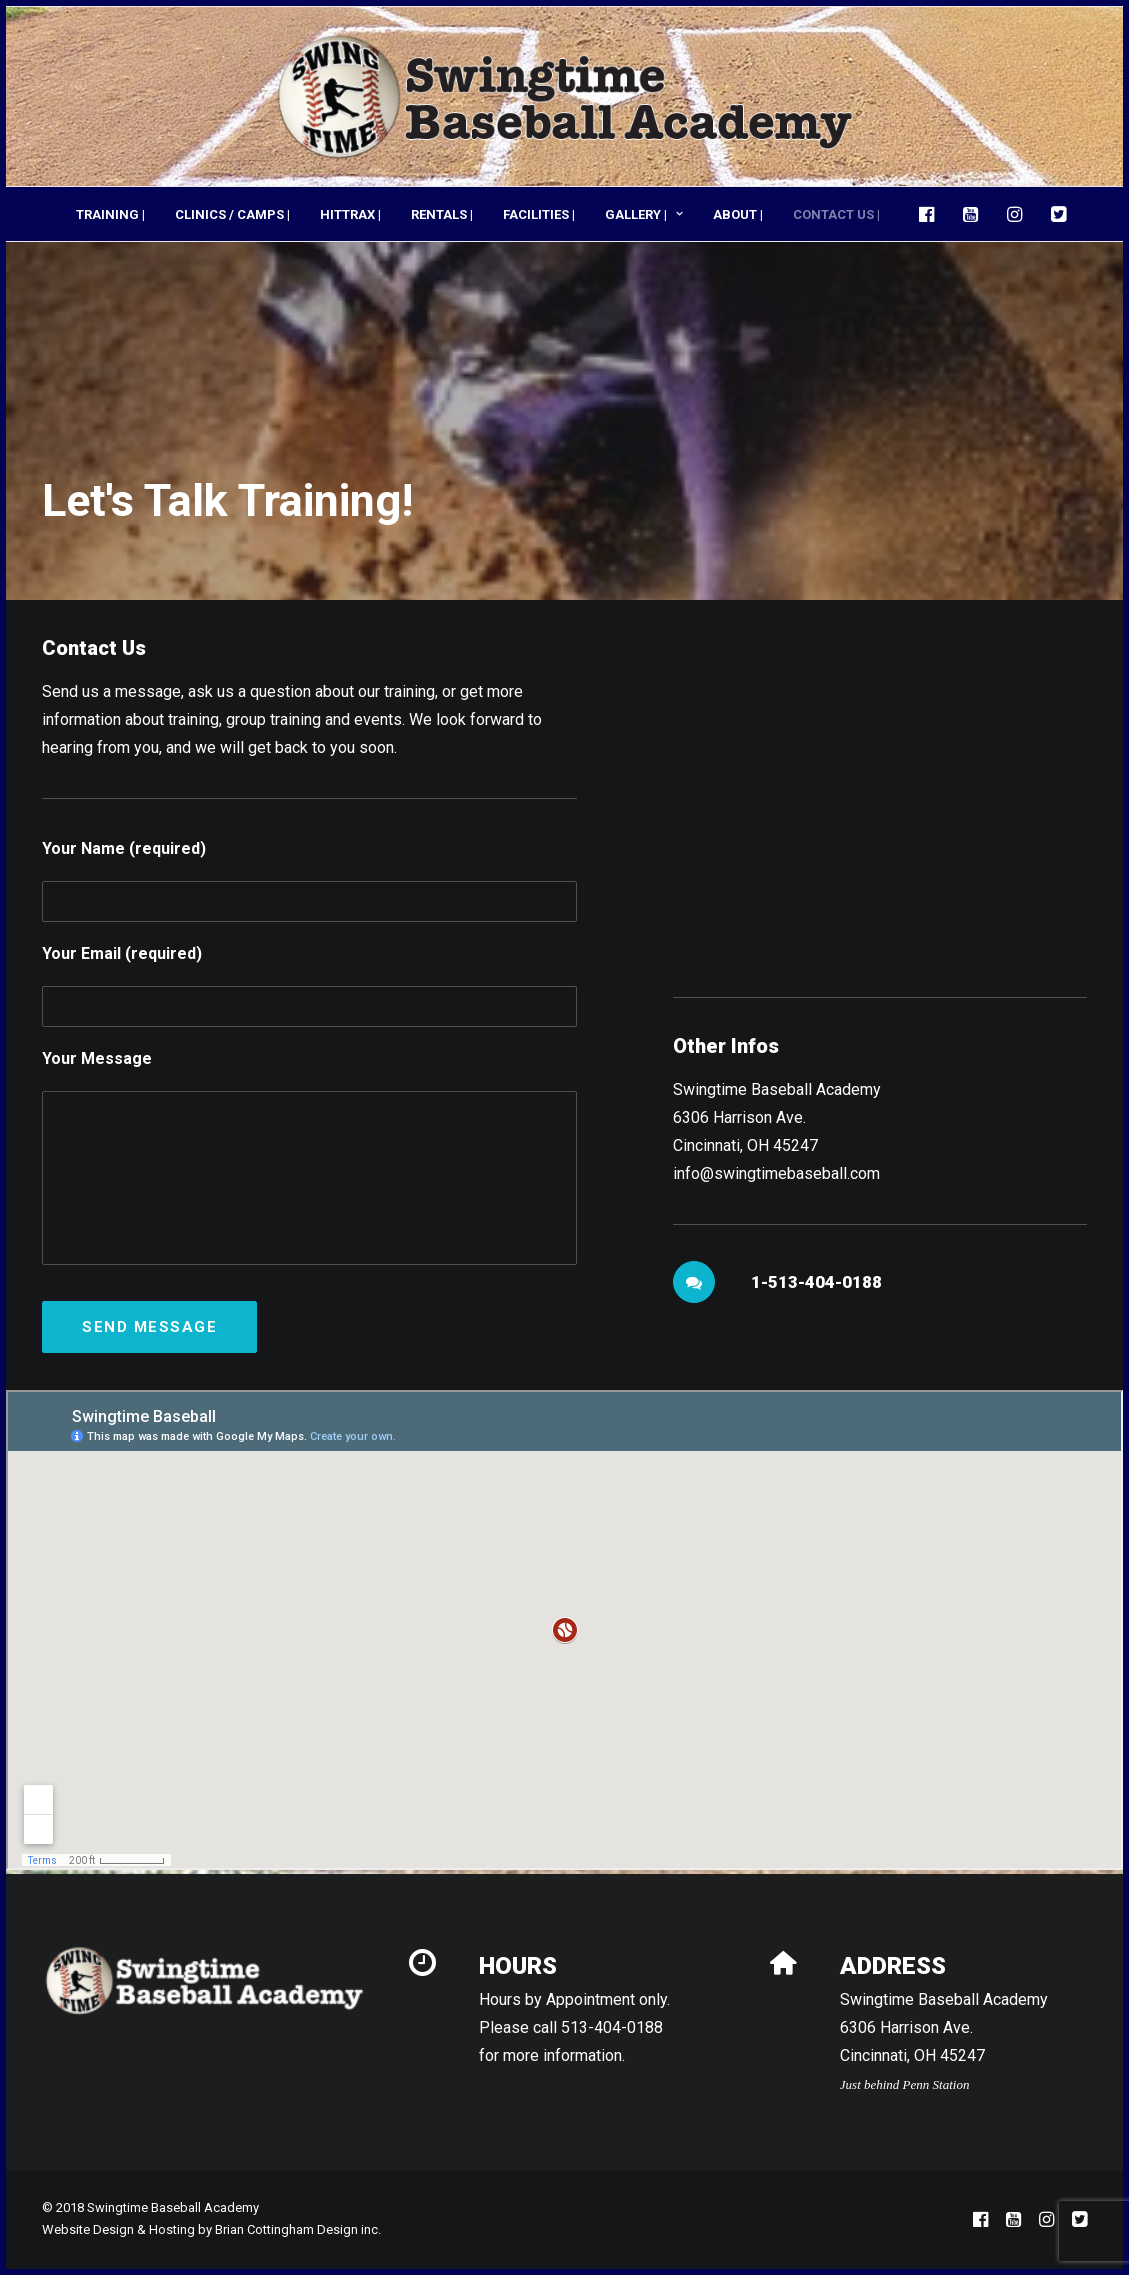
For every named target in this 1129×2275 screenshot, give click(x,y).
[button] (931, 214)
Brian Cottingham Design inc (296, 2229)
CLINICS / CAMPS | (232, 214)
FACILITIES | (539, 214)
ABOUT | (738, 214)
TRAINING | (110, 214)
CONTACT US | (836, 214)
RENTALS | (442, 214)
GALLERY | (644, 214)
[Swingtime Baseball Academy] (564, 96)
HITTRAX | (350, 214)
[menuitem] (110, 214)
